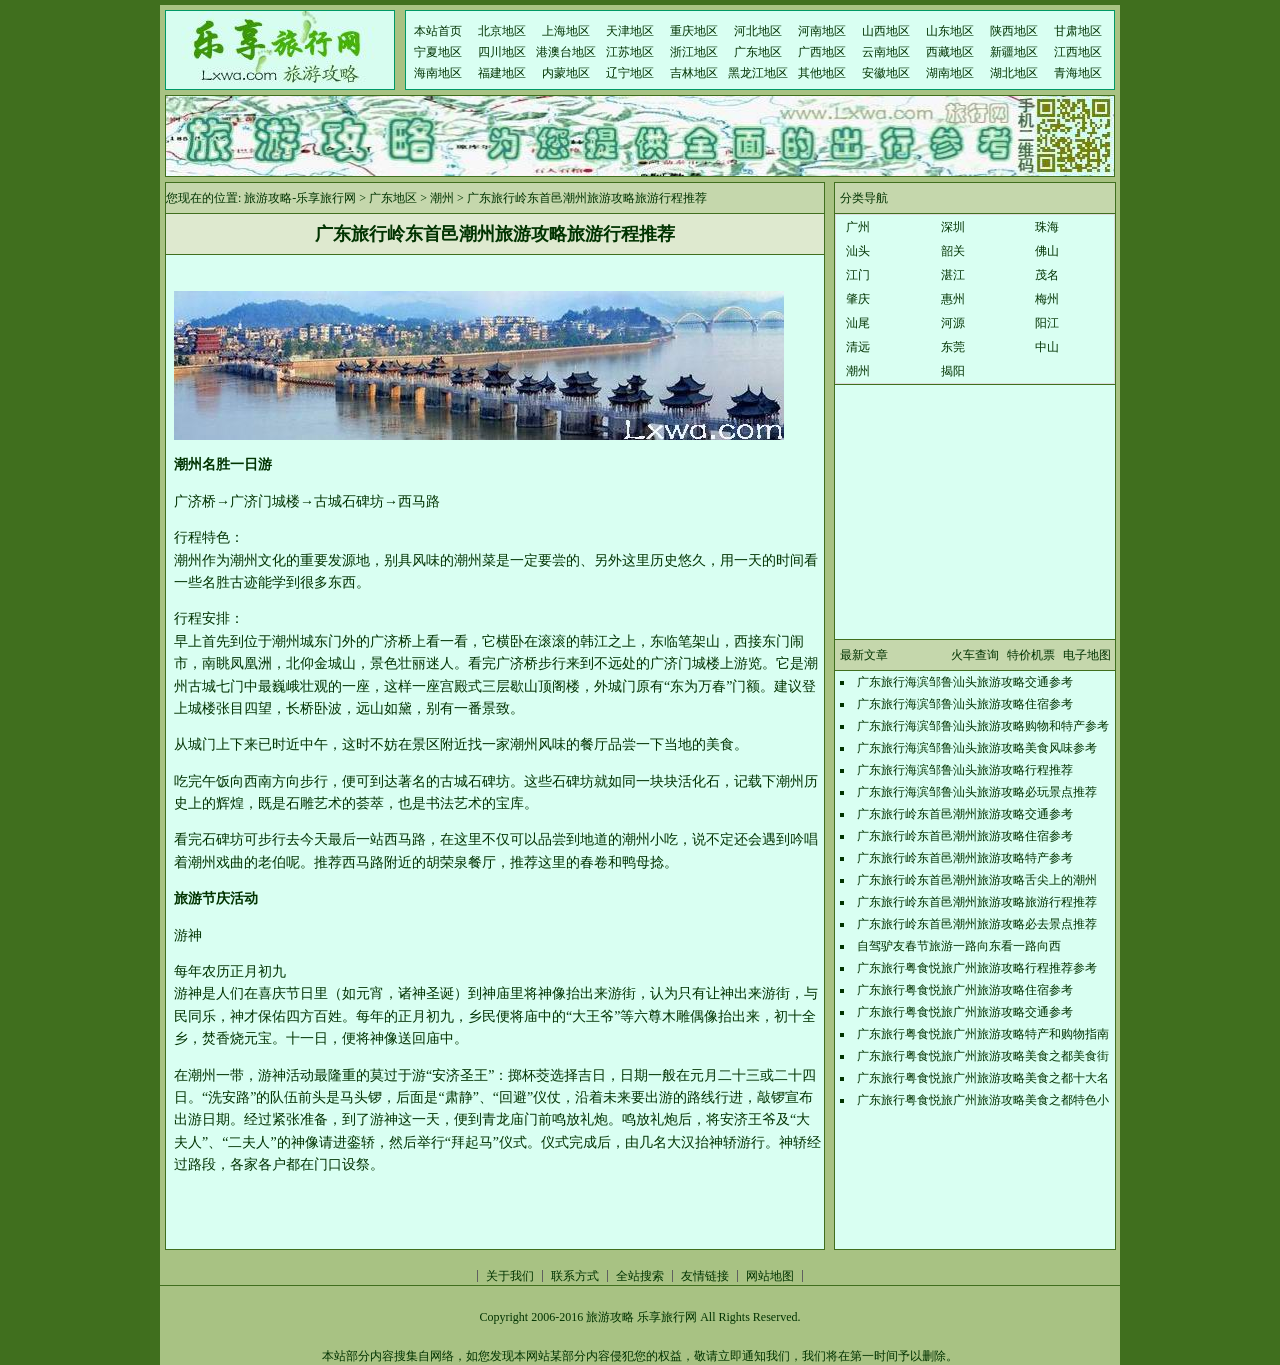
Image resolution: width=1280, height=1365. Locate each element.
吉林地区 (694, 73)
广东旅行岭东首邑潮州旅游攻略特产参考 (965, 858)
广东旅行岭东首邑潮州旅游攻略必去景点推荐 (977, 924)
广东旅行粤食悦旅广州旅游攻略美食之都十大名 (983, 1078)
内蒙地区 (566, 73)
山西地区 (886, 31)
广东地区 (758, 52)
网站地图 (770, 1276)
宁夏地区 (438, 52)
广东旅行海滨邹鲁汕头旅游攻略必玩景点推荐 (977, 792)
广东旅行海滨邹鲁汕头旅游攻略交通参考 (965, 682)
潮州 (442, 198)
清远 (858, 347)
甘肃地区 (1078, 31)
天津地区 (630, 31)
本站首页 (438, 31)
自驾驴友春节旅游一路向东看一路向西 (959, 946)
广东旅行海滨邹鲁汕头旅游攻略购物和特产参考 (983, 726)
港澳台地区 (566, 52)
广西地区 (822, 52)
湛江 (953, 275)
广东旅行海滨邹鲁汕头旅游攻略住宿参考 (965, 704)
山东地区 (950, 31)
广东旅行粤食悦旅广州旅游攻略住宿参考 (965, 990)
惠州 (953, 299)
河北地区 (758, 31)
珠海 (1047, 227)
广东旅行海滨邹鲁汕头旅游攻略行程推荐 (965, 770)
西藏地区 (950, 52)
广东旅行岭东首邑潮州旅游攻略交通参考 (965, 814)
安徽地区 (886, 73)
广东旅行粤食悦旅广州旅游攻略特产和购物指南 (983, 1034)
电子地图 (1087, 655)
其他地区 (822, 73)
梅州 (1047, 299)
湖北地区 (1014, 73)
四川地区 (502, 52)
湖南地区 (950, 73)
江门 (858, 275)
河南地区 (822, 31)
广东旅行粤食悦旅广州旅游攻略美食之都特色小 (983, 1100)
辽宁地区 (630, 73)
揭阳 (953, 371)
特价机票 (1031, 655)
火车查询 (975, 655)
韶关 (953, 251)
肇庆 (858, 299)
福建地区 (502, 73)
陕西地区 (1014, 31)
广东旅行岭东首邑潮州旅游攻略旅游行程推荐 (977, 902)
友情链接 (705, 1276)
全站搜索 (640, 1276)
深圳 (953, 227)
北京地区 (502, 31)
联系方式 (575, 1276)
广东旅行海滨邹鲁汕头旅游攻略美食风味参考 (977, 748)
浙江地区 (694, 52)
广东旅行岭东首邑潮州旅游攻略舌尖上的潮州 (977, 880)
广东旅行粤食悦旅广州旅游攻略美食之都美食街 (983, 1056)
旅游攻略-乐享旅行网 (300, 198)
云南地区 (886, 52)
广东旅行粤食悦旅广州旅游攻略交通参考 (965, 1012)
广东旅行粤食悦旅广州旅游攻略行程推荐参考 (977, 968)
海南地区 (438, 73)
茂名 (1047, 275)
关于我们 (510, 1276)
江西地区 (1078, 52)
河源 (953, 323)
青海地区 (1078, 73)
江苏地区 (630, 52)
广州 (858, 227)
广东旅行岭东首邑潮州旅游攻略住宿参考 (965, 836)
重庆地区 (694, 31)
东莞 (953, 347)
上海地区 (566, 31)
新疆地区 (1014, 52)
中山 (1047, 347)
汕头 (858, 251)
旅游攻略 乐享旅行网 (641, 1317)
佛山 (1047, 251)
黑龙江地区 (758, 73)
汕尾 (858, 323)
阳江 (1047, 323)
